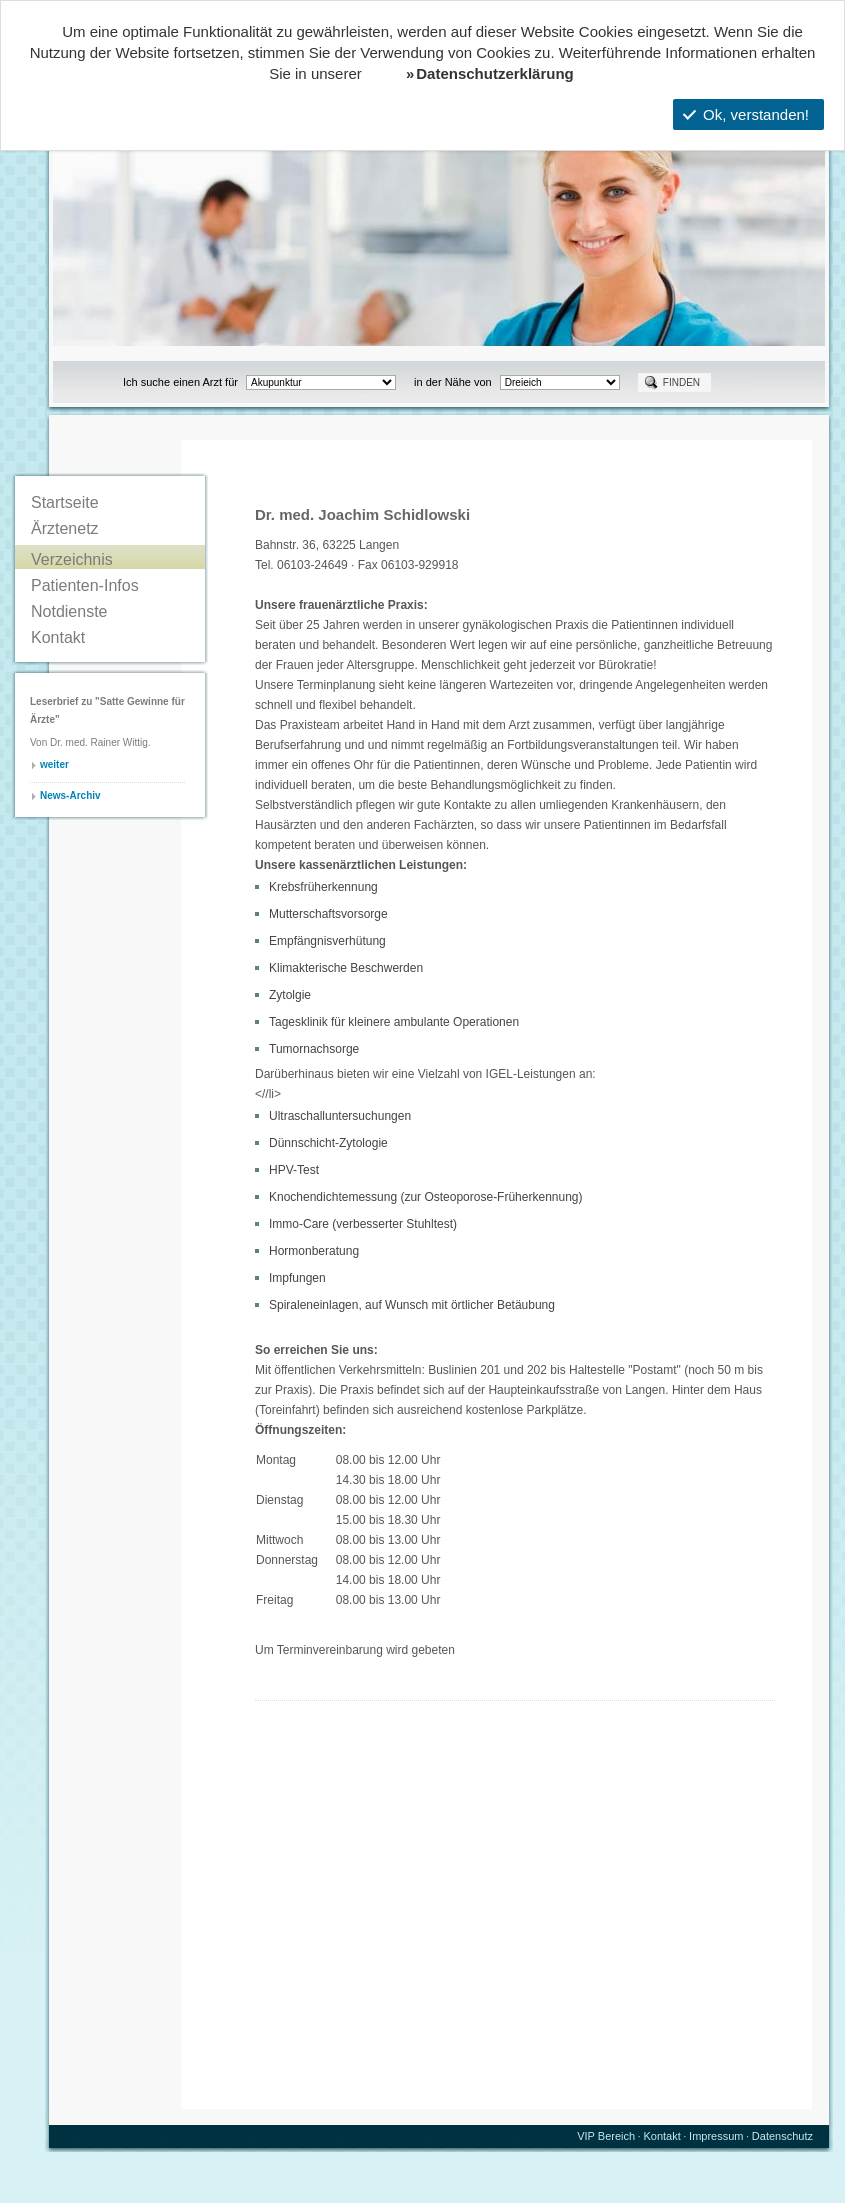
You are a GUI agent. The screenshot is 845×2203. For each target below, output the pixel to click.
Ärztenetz (65, 528)
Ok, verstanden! (746, 114)
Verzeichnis (72, 559)
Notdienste (69, 611)
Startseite (65, 502)
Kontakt (58, 637)
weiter (54, 764)
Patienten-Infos (85, 585)
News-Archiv (70, 795)
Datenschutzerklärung (495, 73)
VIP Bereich (606, 2136)
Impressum (716, 2136)
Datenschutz (782, 2136)
